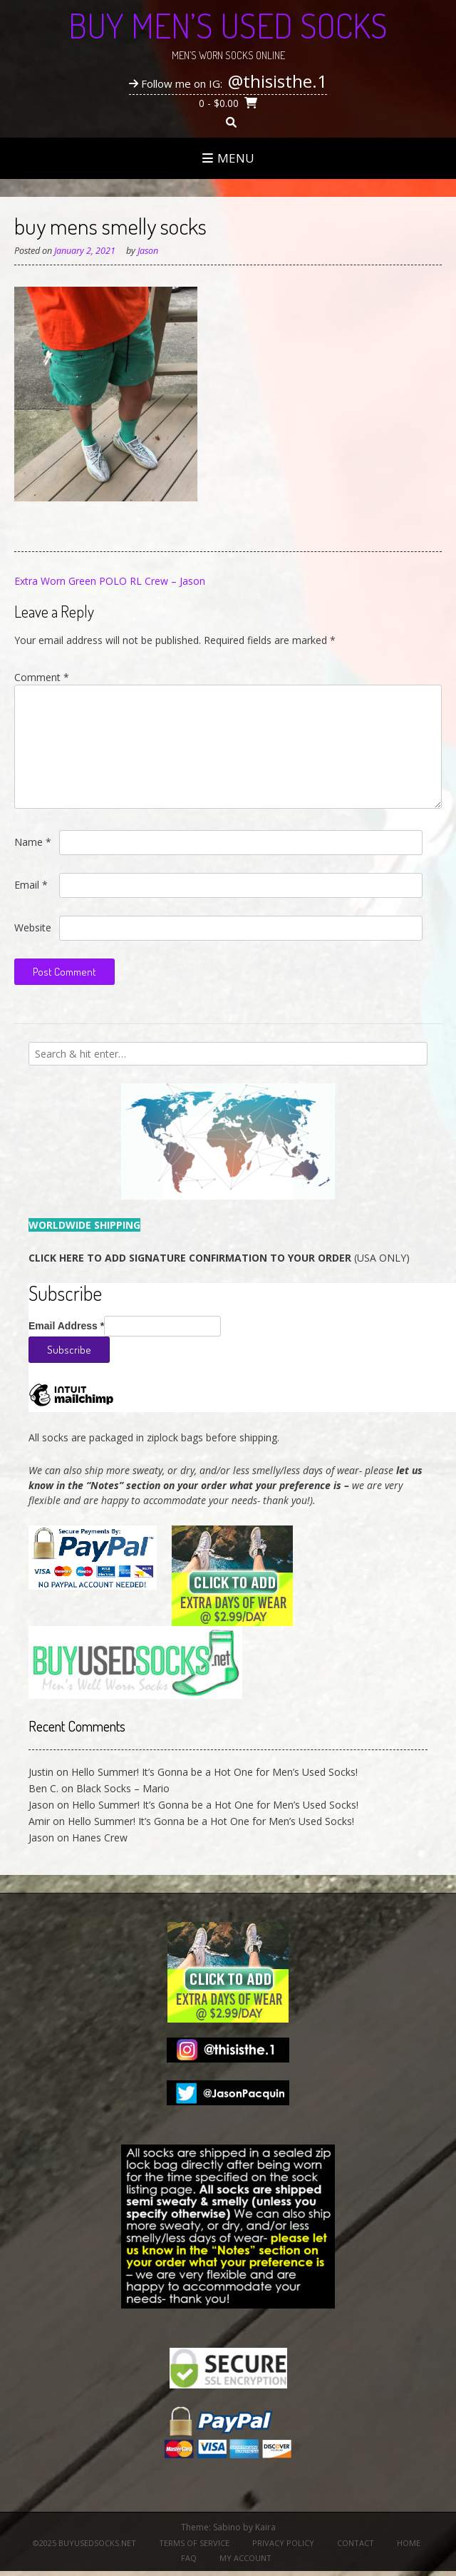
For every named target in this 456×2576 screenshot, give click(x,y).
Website (32, 927)
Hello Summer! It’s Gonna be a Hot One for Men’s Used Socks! (214, 1772)
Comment (41, 677)
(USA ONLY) (219, 1257)
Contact (355, 2542)
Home (408, 2542)
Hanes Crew (100, 1837)
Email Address (66, 1326)
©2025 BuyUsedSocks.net (84, 2542)
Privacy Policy (283, 2542)
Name (32, 842)
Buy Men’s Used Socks (228, 25)
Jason (148, 251)
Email (31, 884)
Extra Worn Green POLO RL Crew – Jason (109, 581)
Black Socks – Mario (123, 1788)
